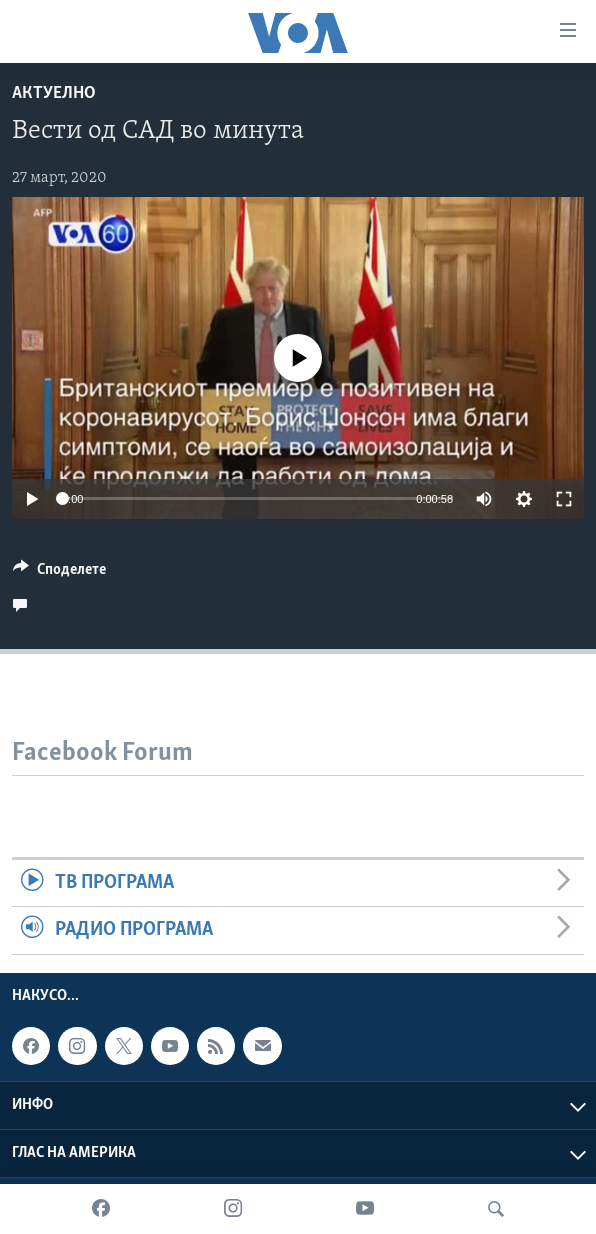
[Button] (59, 574)
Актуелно (54, 93)
